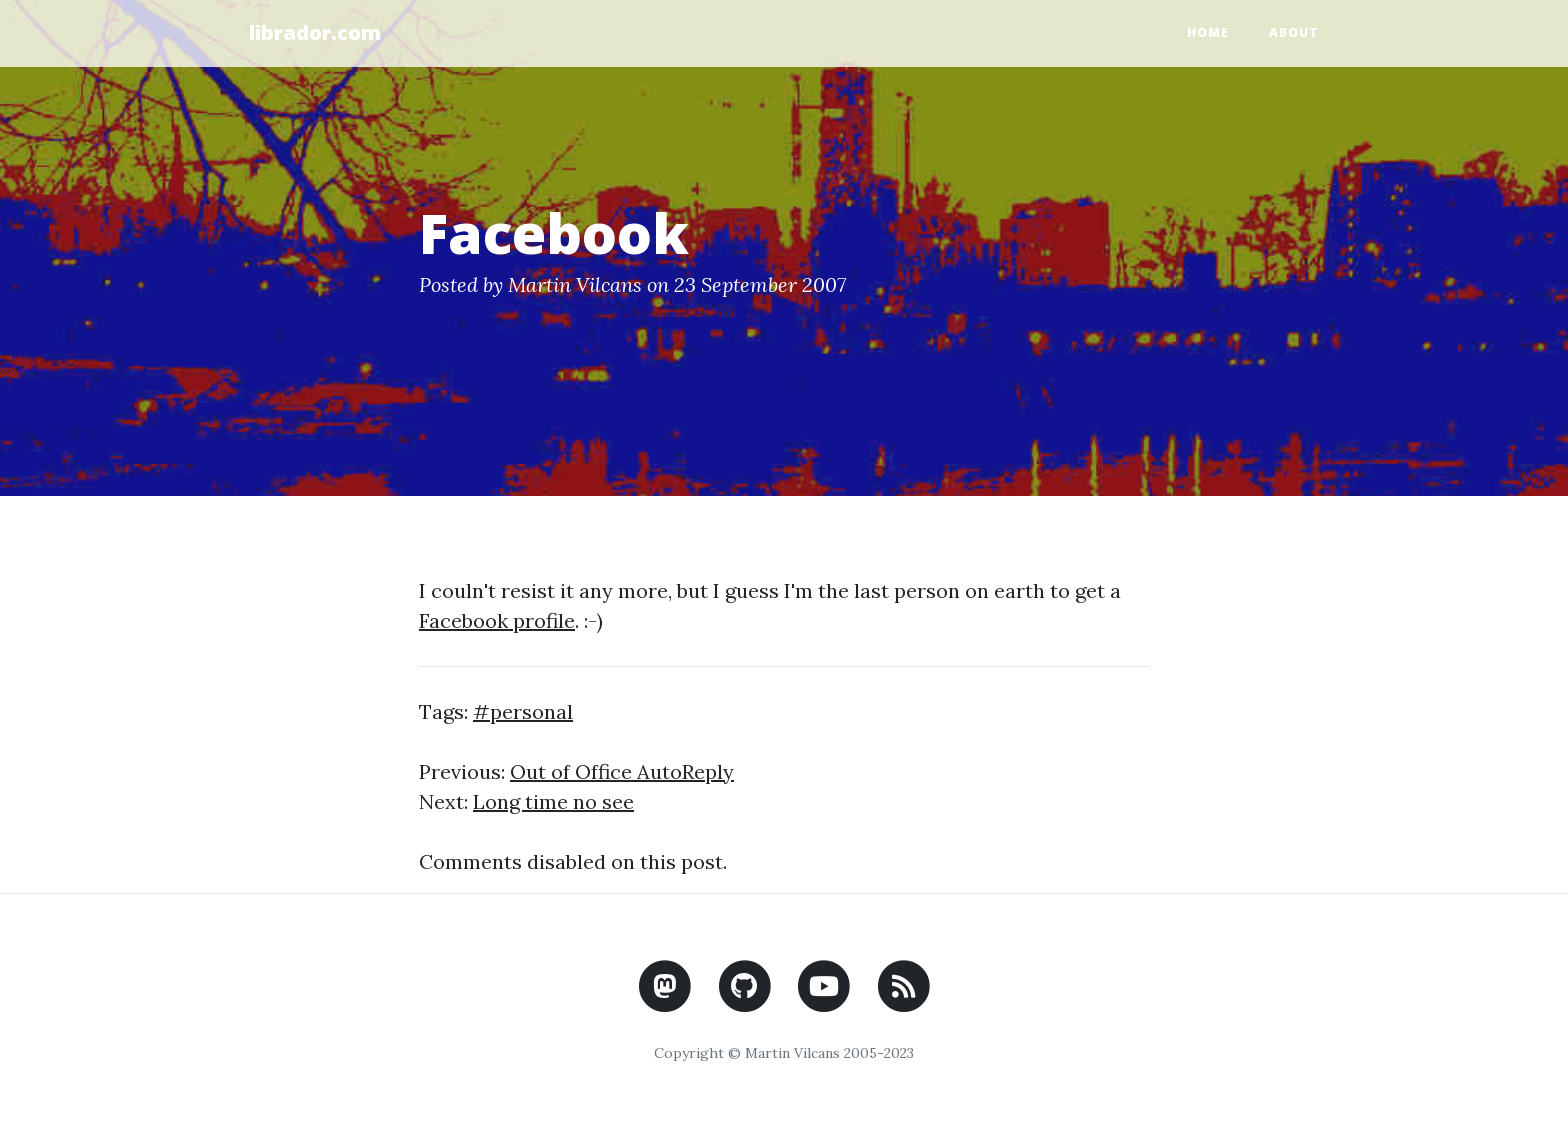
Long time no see (553, 801)
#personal (523, 711)
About (1294, 32)
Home (1208, 32)
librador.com (315, 32)
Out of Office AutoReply (622, 771)
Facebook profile (497, 620)
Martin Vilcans (575, 284)
